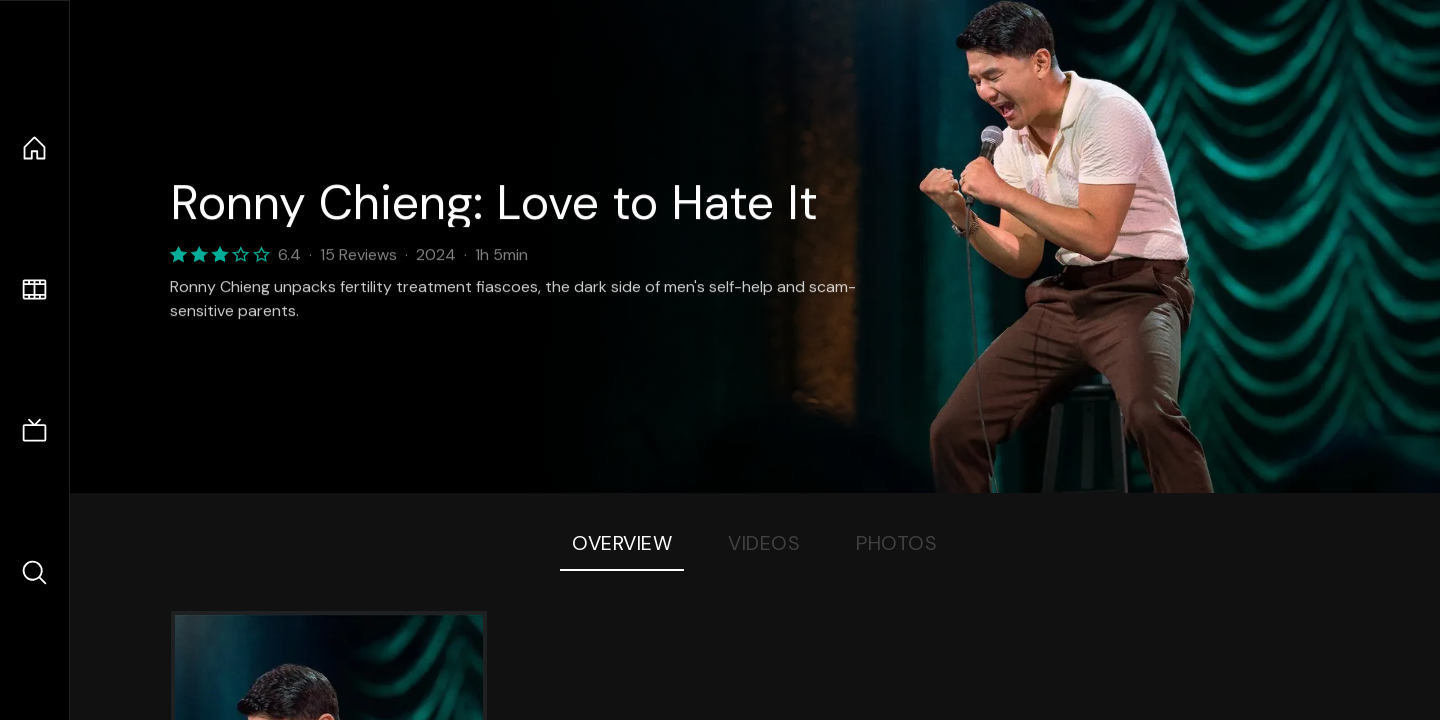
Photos (896, 543)
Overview (622, 543)
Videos (764, 543)
